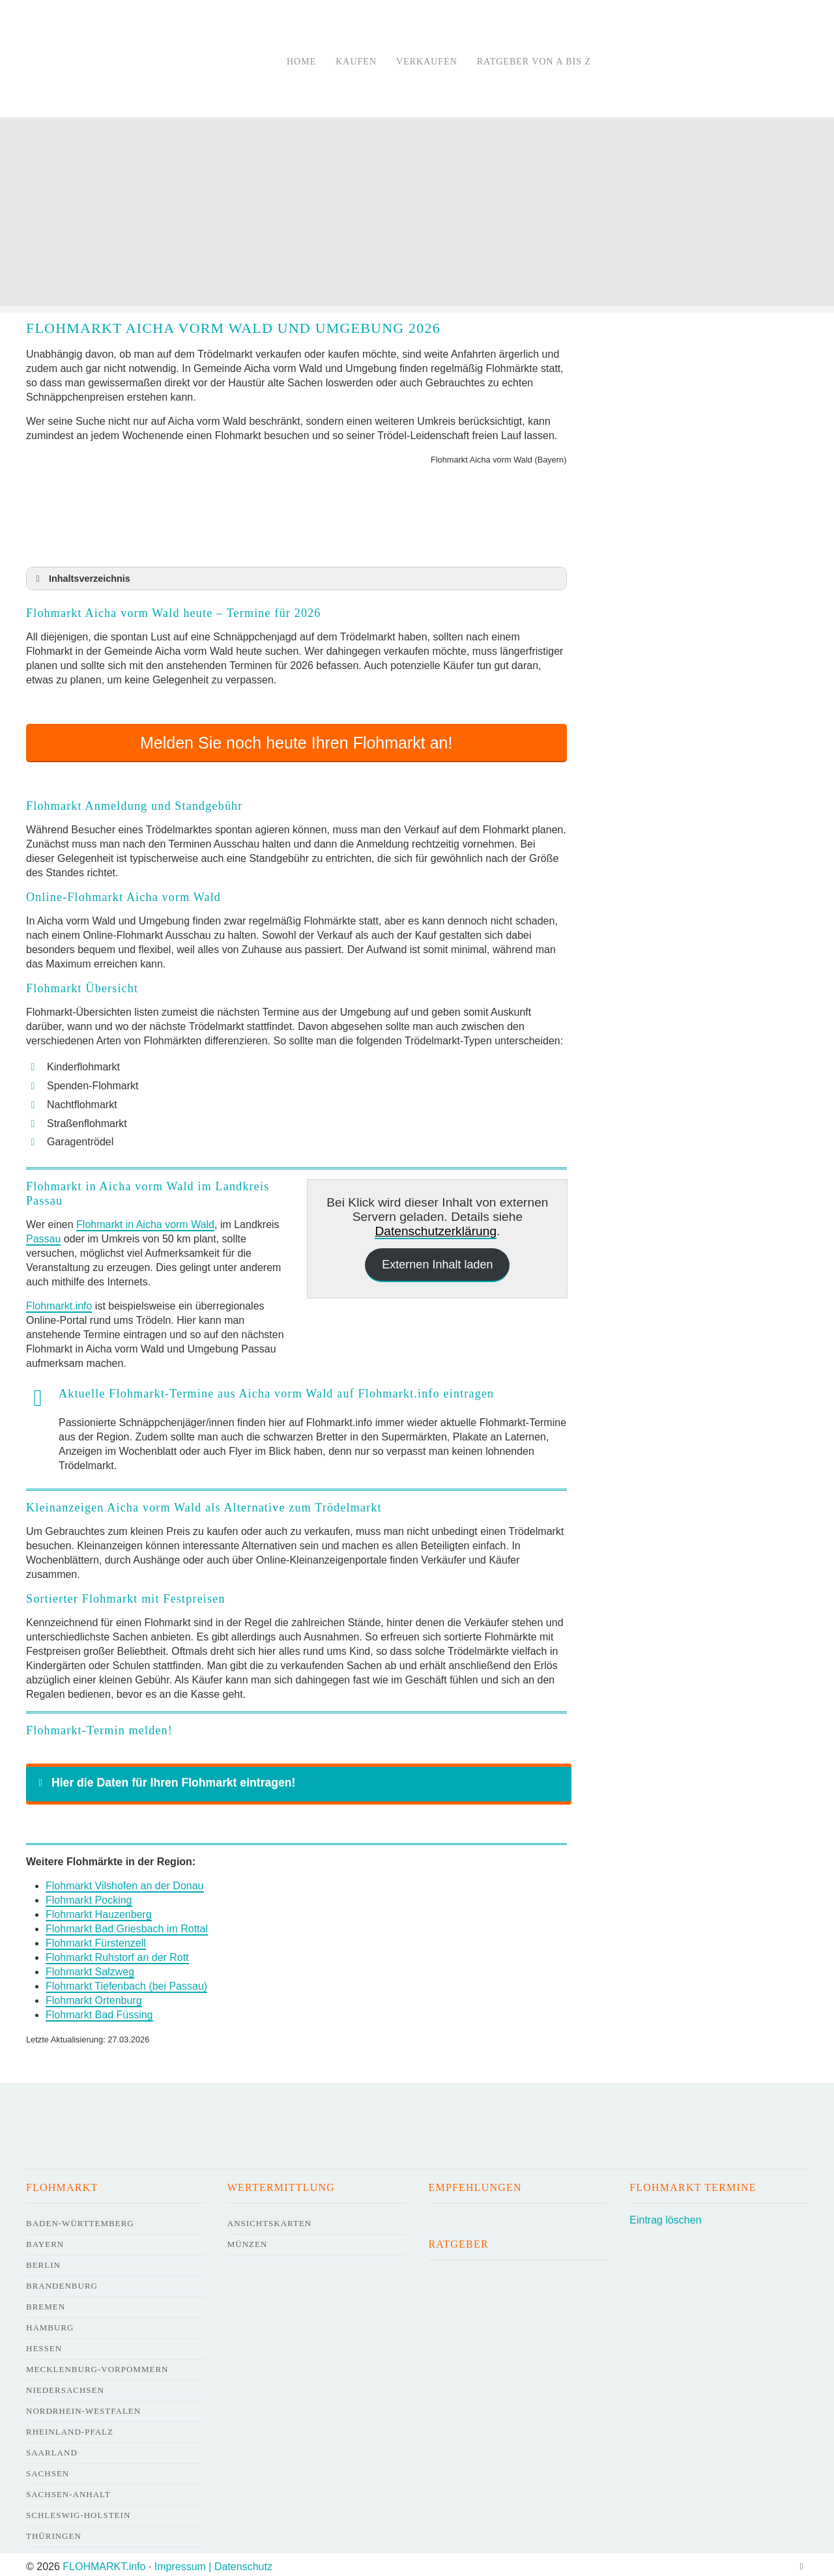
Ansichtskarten (269, 2219)
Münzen (247, 2239)
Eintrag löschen (665, 2215)
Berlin (43, 2260)
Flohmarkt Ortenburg (94, 1995)
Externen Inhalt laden (437, 1260)
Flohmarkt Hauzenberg (99, 1909)
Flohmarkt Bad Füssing (99, 2010)
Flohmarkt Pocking (89, 1895)
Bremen (45, 2302)
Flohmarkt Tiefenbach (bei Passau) (126, 1981)
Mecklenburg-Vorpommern (97, 2364)
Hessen (44, 2344)
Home (301, 61)
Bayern (45, 2239)
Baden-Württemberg (80, 2219)
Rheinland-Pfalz (69, 2427)
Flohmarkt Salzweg (90, 1967)
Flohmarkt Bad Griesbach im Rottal (127, 1924)
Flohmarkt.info (59, 1301)
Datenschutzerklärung (435, 1226)
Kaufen (356, 61)
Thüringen (53, 2531)
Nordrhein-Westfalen (83, 2406)
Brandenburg (62, 2281)
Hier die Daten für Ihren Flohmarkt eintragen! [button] (164, 1777)
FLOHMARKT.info (104, 2562)
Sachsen (47, 2469)
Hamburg (50, 2323)
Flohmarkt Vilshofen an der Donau (125, 1881)
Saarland (52, 2448)
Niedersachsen (65, 2385)
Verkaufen (426, 61)
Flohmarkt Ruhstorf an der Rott (117, 1952)
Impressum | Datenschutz (213, 2562)
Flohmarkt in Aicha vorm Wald (145, 1219)
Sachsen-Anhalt (68, 2490)
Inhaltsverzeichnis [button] (80, 578)
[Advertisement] (417, 215)
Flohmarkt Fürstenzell (96, 1938)
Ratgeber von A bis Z (534, 61)
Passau (43, 1234)
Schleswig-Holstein (78, 2510)
